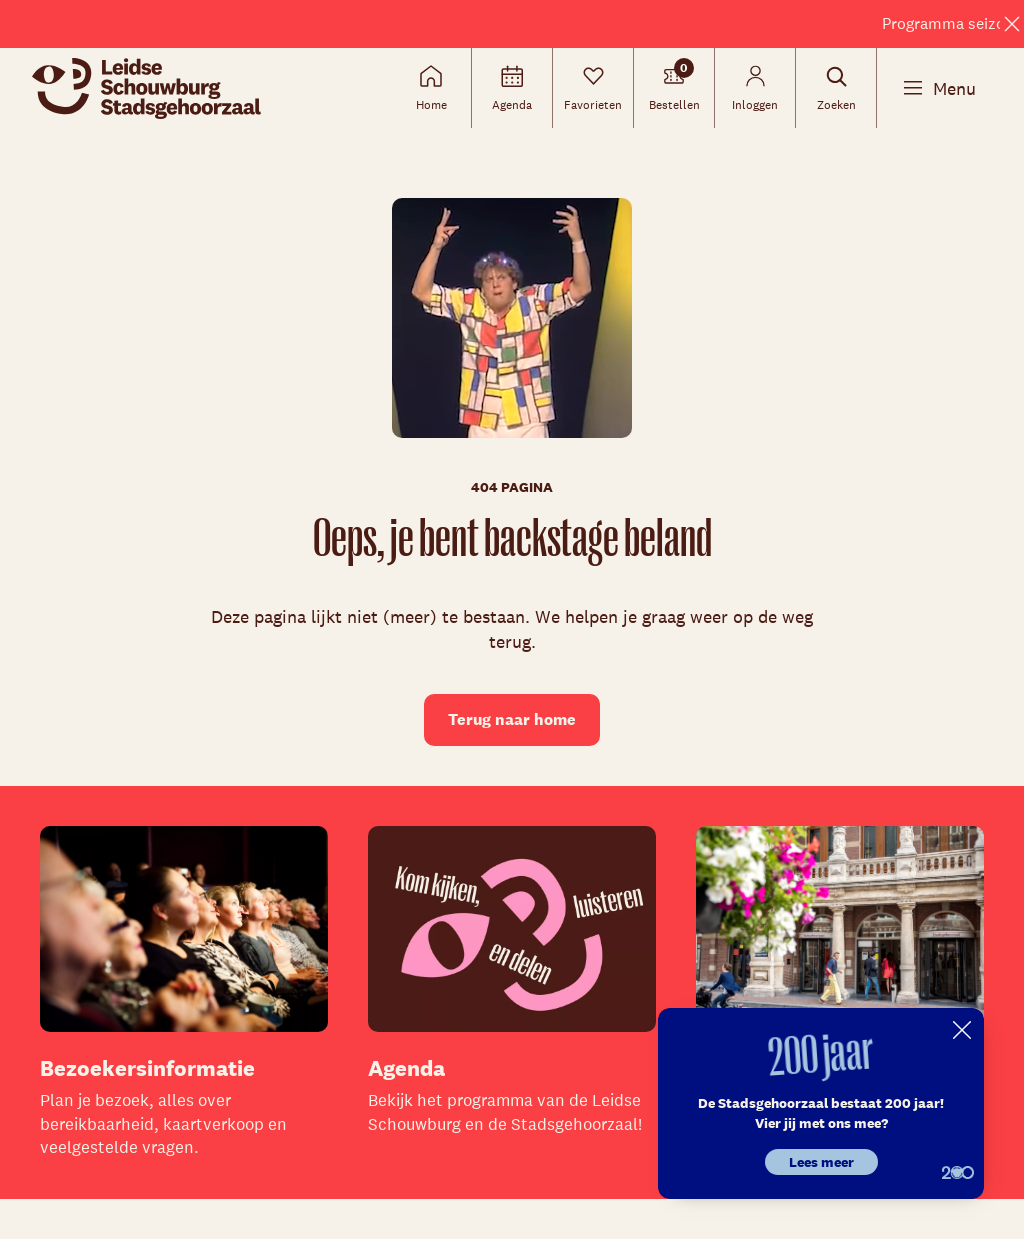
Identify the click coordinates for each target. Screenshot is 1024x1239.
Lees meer (821, 1162)
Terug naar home (512, 719)
